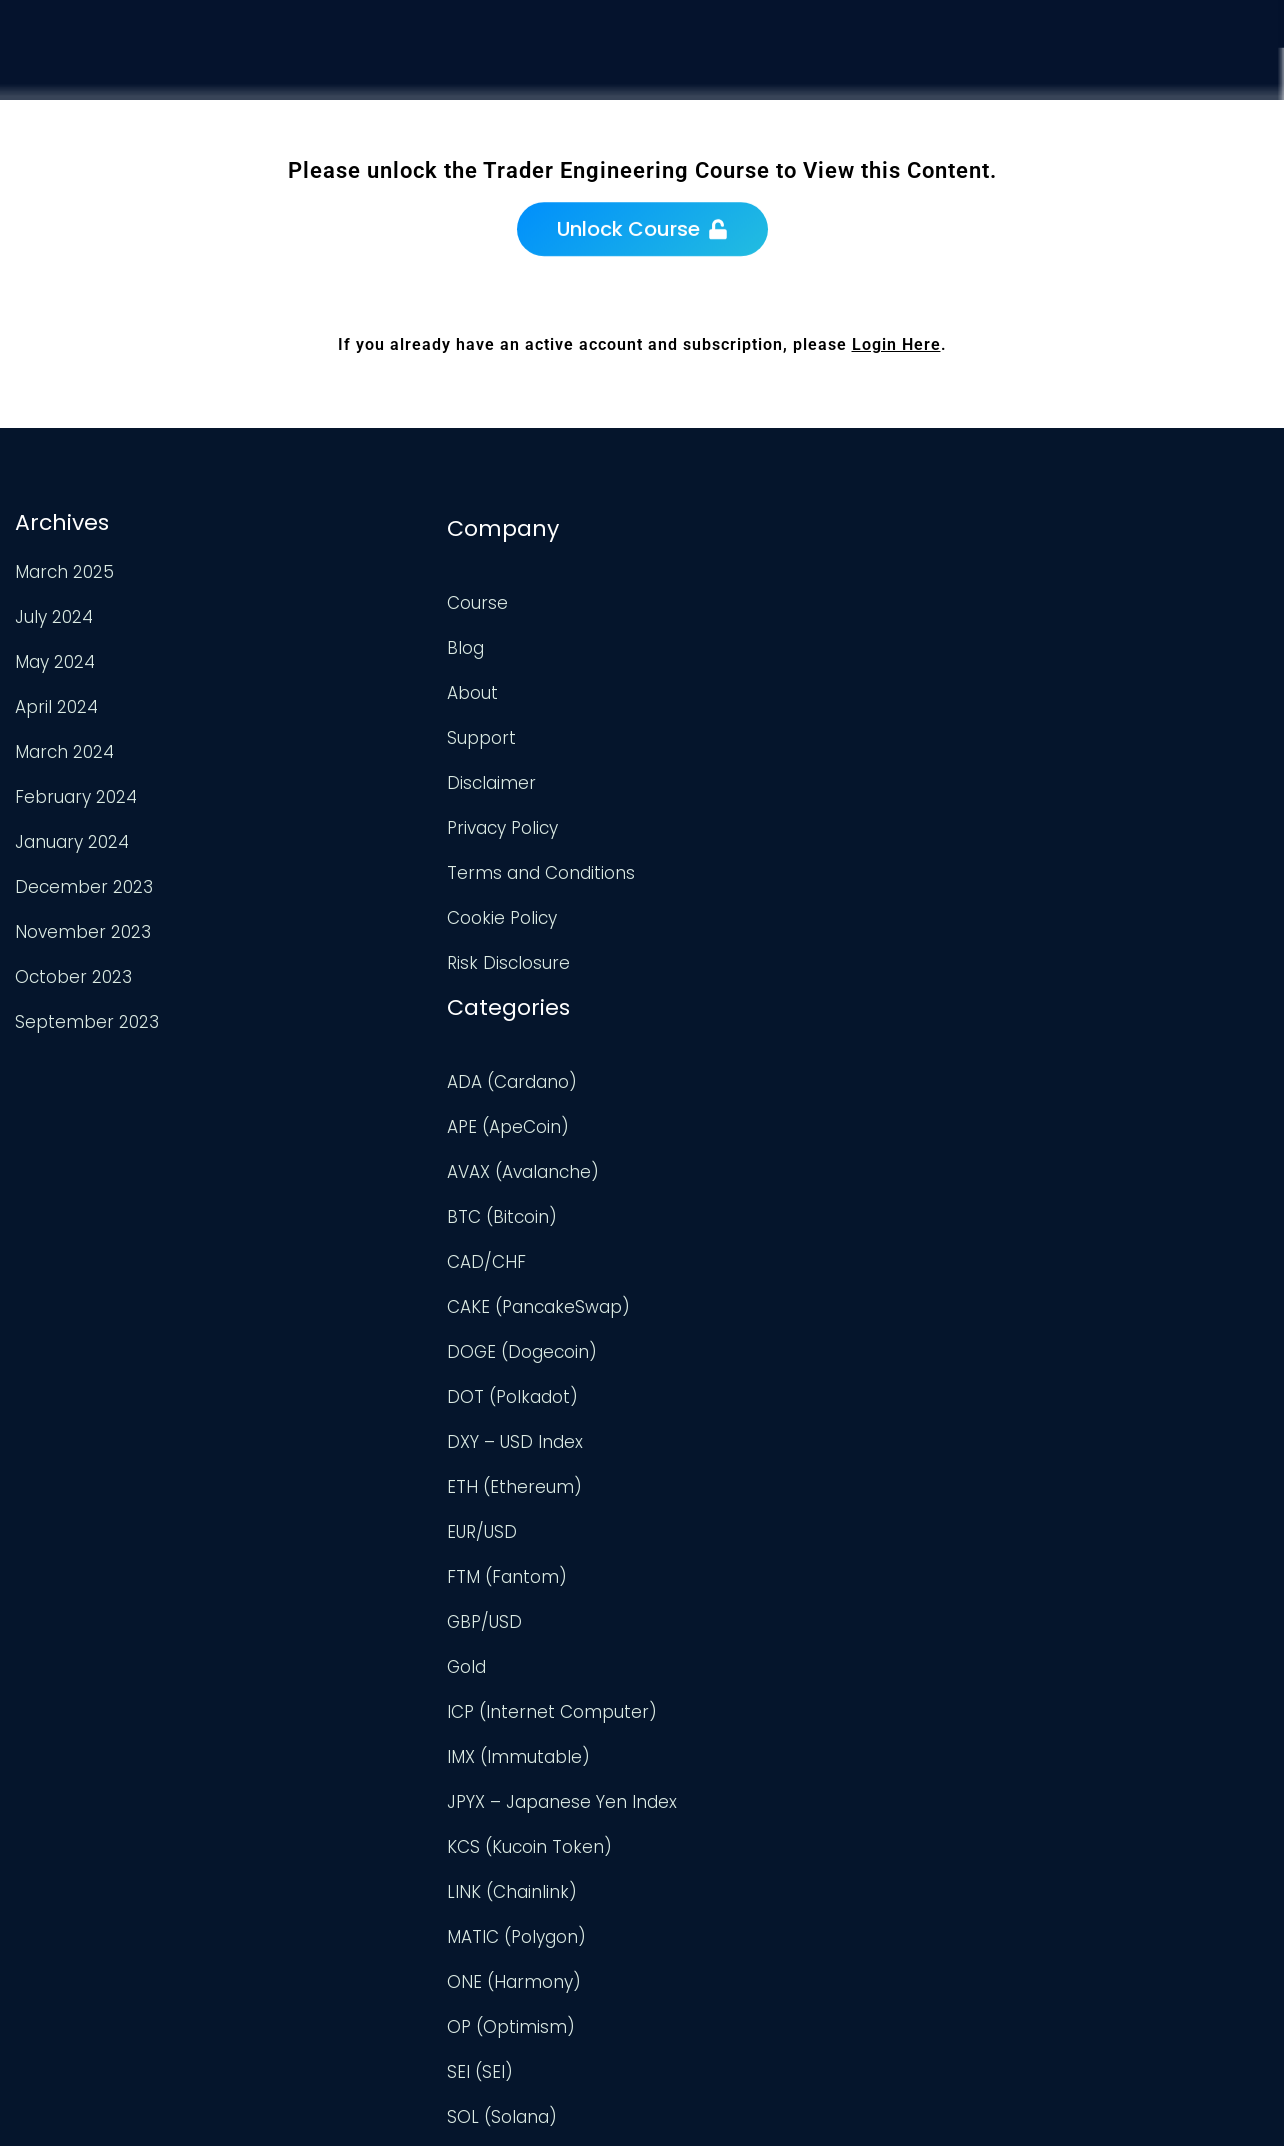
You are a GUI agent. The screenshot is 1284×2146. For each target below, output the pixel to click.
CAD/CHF (694, 774)
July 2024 (52, 614)
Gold (674, 1179)
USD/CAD (694, 1899)
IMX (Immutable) (726, 1269)
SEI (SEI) (688, 1584)
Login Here (896, 344)
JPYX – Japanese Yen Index (770, 1314)
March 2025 (62, 569)
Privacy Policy (389, 819)
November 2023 (81, 929)
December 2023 (82, 884)
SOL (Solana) (710, 1629)
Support (1125, 120)
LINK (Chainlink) (720, 1404)
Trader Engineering (625, 2106)
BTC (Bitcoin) (710, 729)
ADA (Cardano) (720, 594)
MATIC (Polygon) (724, 1449)
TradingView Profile (1095, 589)
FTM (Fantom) (715, 1089)
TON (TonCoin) (718, 1674)
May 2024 (53, 659)
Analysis (1005, 103)
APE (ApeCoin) (716, 639)
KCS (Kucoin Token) (737, 1359)
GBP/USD (692, 1134)
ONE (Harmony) (722, 1494)
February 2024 (74, 794)
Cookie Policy (389, 909)
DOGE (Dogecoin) (730, 864)
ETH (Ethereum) (722, 999)
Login (1234, 139)
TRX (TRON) (703, 1719)
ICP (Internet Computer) (760, 1224)
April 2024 (54, 704)
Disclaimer (378, 774)
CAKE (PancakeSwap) (746, 819)
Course (890, 91)
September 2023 (85, 1019)
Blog (352, 639)
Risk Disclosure (395, 954)
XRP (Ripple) (706, 1989)
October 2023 (71, 974)
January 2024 (70, 839)
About (359, 684)
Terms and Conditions (428, 864)
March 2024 (62, 749)
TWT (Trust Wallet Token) (762, 1764)
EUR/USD (690, 1044)
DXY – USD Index (723, 954)
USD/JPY (689, 1944)
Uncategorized (716, 1809)
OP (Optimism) (719, 1539)
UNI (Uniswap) (713, 1854)
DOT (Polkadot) (720, 909)
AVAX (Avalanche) (731, 684)
